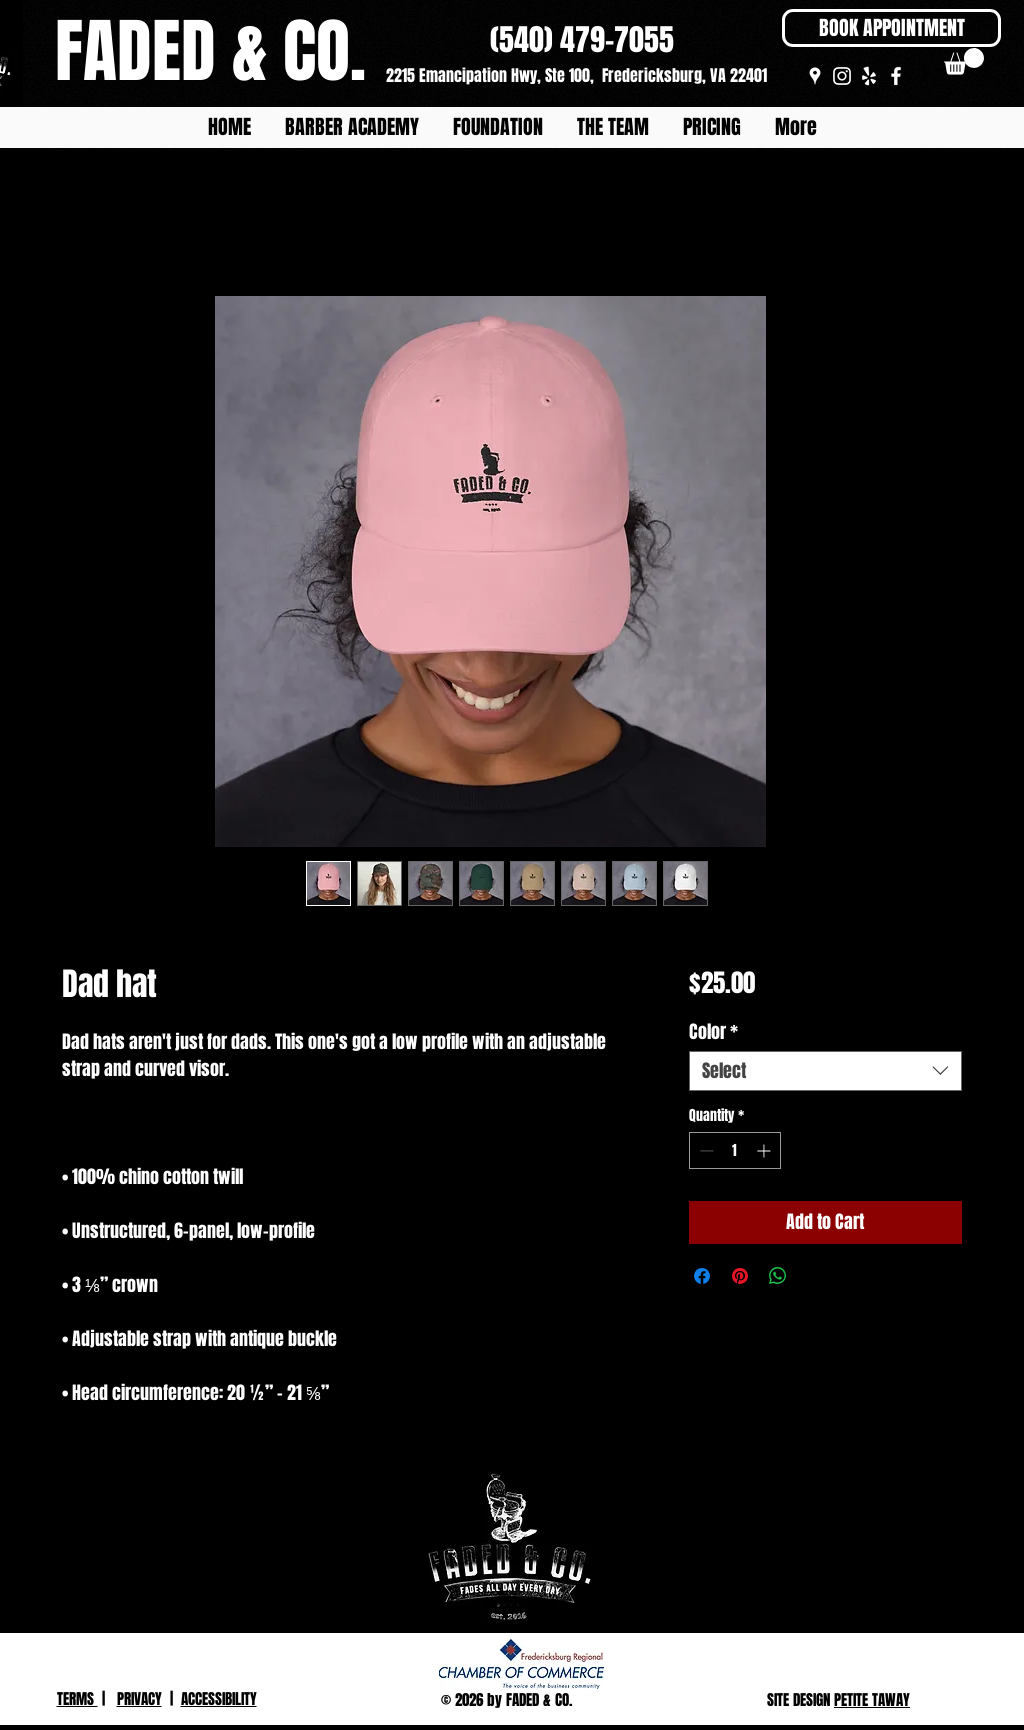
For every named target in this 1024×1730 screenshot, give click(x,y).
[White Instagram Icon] (842, 76)
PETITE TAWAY (872, 1700)
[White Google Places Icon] (815, 76)
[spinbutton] (735, 1150)
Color (713, 1032)
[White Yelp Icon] (869, 76)
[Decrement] (704, 1150)
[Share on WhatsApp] (778, 1276)
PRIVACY (139, 1699)
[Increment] (765, 1150)
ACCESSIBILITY (219, 1699)
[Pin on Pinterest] (740, 1276)
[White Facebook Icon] (896, 76)
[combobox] (825, 1071)
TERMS (77, 1699)
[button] (964, 61)
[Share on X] (816, 1276)
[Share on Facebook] (702, 1276)
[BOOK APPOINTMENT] (891, 28)
